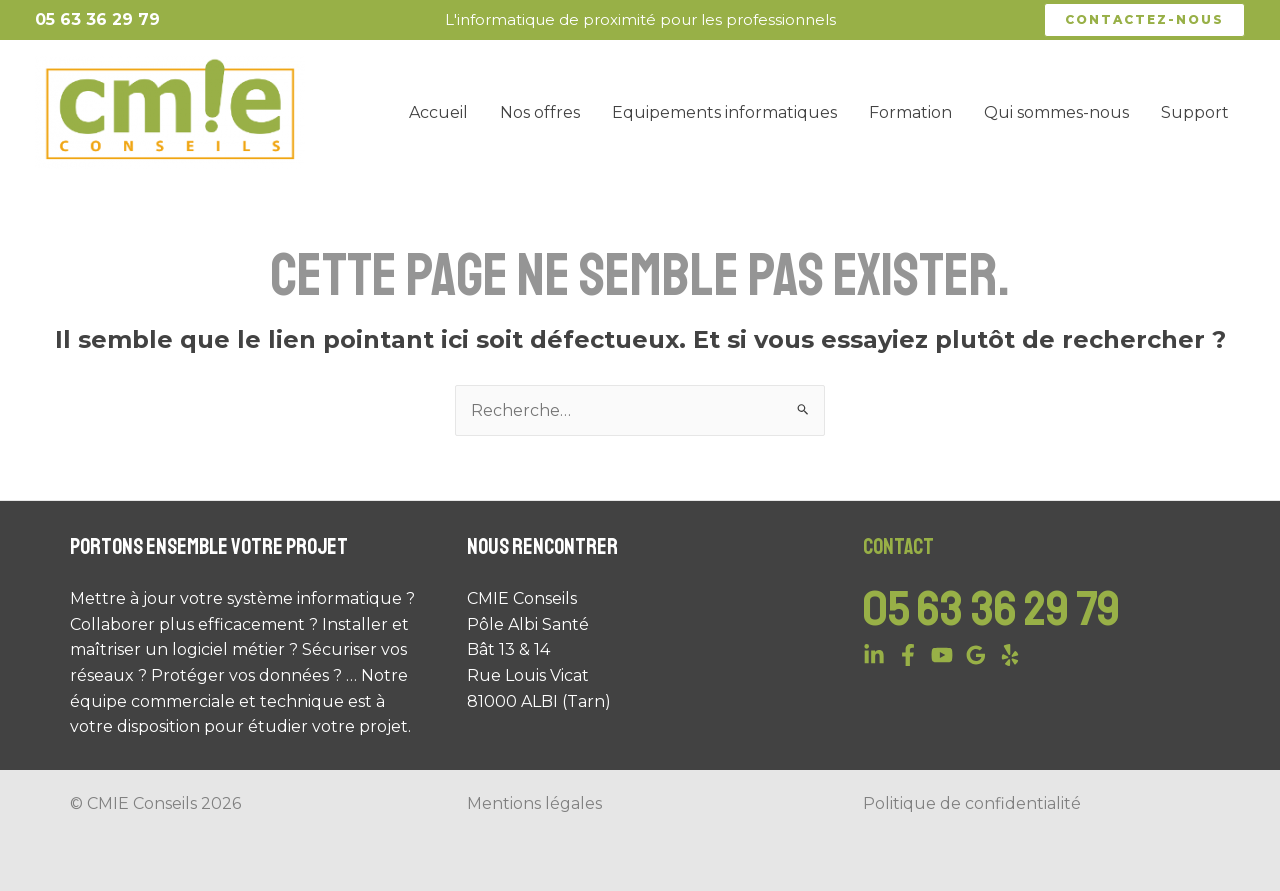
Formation (910, 112)
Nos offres (540, 112)
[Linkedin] (874, 655)
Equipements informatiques (724, 112)
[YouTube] (942, 655)
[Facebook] (908, 655)
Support (1195, 112)
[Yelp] (1010, 655)
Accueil (438, 112)
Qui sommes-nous (1056, 112)
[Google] (976, 655)
